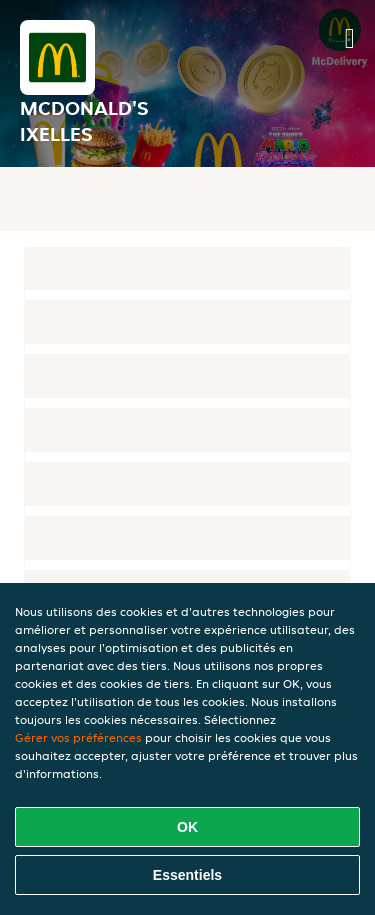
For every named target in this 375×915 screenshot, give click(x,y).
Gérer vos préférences (78, 737)
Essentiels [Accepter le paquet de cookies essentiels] (187, 875)
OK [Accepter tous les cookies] (187, 827)
